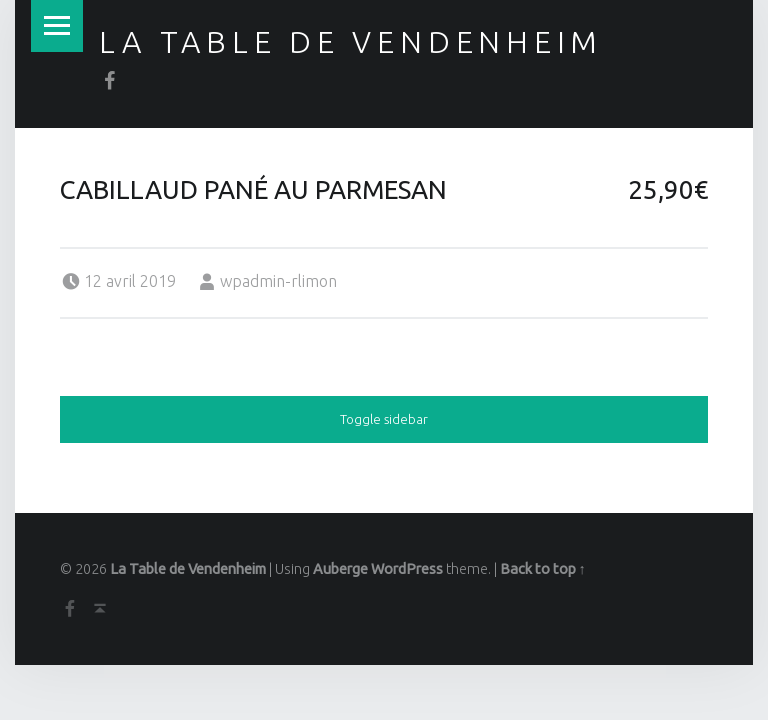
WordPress (407, 569)
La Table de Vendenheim (351, 42)
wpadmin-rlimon (278, 281)
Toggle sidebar (384, 419)
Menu (57, 26)
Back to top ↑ (543, 569)
